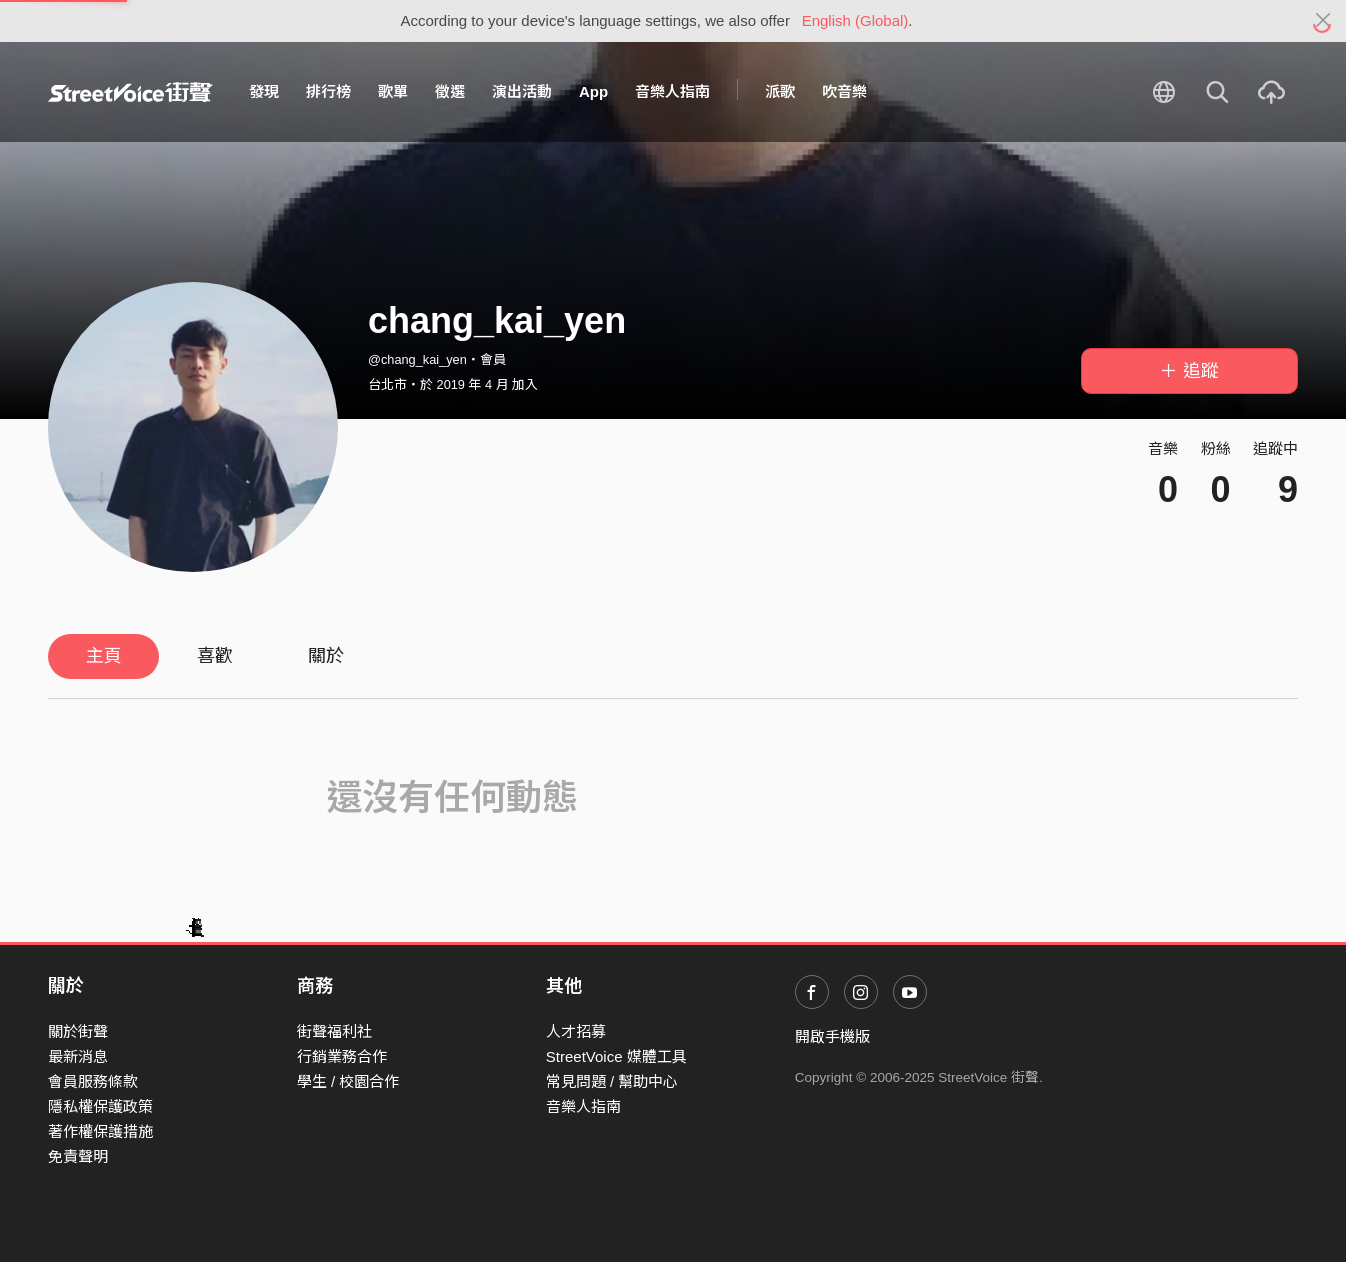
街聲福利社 (334, 1031)
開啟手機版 (832, 1036)
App (593, 91)
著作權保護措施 (100, 1131)
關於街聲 (78, 1031)
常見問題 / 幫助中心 (612, 1081)
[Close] (1323, 21)
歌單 (393, 91)
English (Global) (855, 20)
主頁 (104, 656)
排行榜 (328, 91)
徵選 (450, 91)
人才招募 (576, 1031)
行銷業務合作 (342, 1056)
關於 (326, 656)
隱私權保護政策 (100, 1106)
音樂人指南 (672, 91)
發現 (264, 91)
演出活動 (522, 91)
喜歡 (215, 656)
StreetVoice (130, 92)
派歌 (780, 91)
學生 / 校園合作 (348, 1081)
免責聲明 (78, 1156)
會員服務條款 (93, 1081)
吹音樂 (844, 91)
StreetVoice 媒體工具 (616, 1056)
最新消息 (78, 1056)
